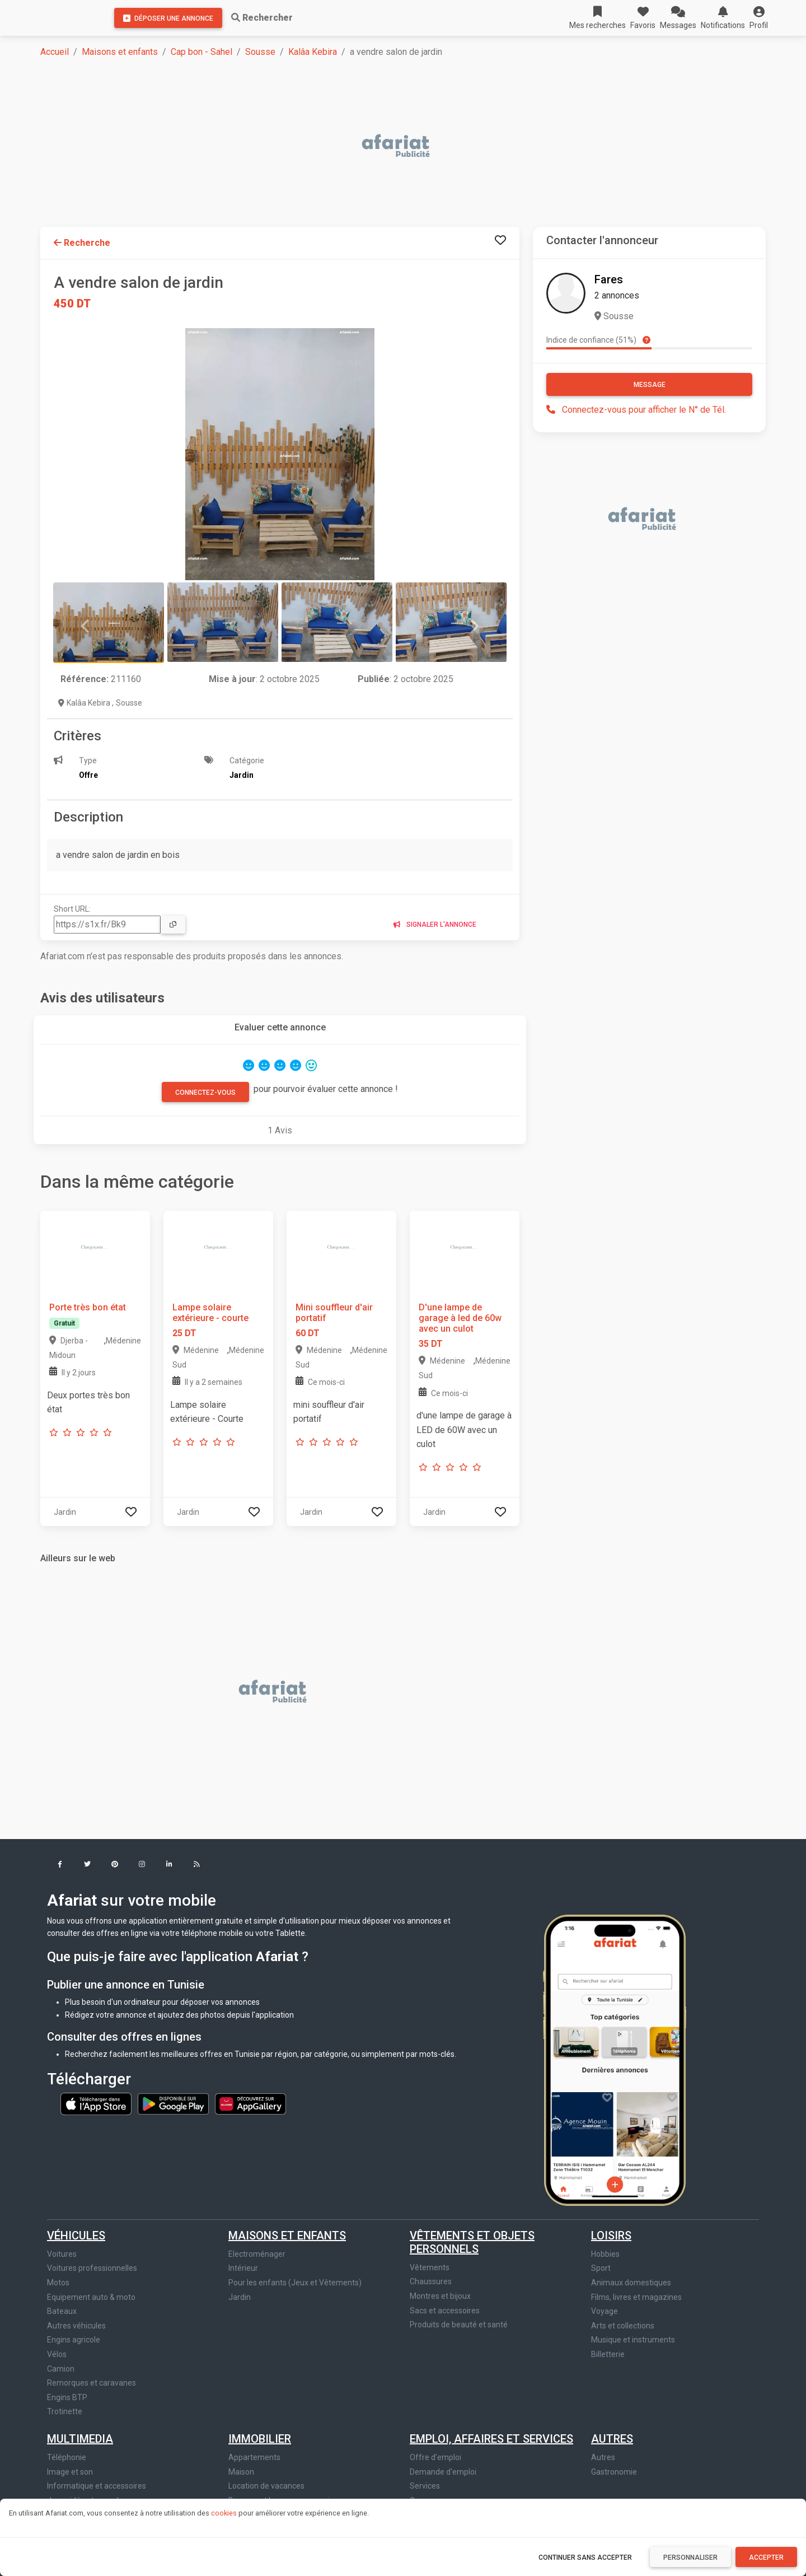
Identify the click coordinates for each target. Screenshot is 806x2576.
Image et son (70, 2471)
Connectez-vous (205, 1092)
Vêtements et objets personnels (472, 2242)
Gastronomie (614, 2471)
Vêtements (429, 2267)
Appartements (254, 2457)
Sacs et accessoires (445, 2310)
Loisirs (611, 2235)
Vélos (57, 2354)
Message (650, 385)
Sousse (260, 51)
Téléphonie (66, 2457)
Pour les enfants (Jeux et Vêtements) (295, 2282)
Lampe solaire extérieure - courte (210, 1312)
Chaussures (431, 2281)
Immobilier (259, 2439)
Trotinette (64, 2411)
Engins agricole (73, 2339)
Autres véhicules (76, 2325)
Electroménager (256, 2254)
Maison (241, 2471)
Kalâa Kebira (312, 51)
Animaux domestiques (631, 2282)
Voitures (62, 2254)
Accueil (54, 51)
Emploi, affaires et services (491, 2439)
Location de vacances (266, 2485)
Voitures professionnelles (92, 2268)
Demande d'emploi (443, 2471)
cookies (224, 2513)
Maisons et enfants (120, 51)
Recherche (82, 242)
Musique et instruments (633, 2339)
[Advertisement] (376, 146)
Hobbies (605, 2254)
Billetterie (608, 2354)
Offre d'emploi (435, 2457)
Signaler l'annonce (434, 924)
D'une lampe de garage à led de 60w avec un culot (460, 1318)
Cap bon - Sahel (201, 51)
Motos (58, 2282)
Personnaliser (690, 2557)
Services (425, 2485)
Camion (60, 2368)
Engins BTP (67, 2397)
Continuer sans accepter (585, 2557)
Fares (608, 279)
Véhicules (76, 2235)
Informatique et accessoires (96, 2485)
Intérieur (243, 2268)
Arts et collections (622, 2325)
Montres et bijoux (440, 2296)
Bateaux (62, 2311)
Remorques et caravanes (91, 2382)
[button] (758, 17)
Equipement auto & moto (91, 2297)
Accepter (766, 2557)
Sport (601, 2268)
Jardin (239, 2297)
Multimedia (80, 2439)
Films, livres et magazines (636, 2297)
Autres (612, 2439)
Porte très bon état (87, 1307)
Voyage (604, 2311)
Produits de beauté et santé (459, 2324)
